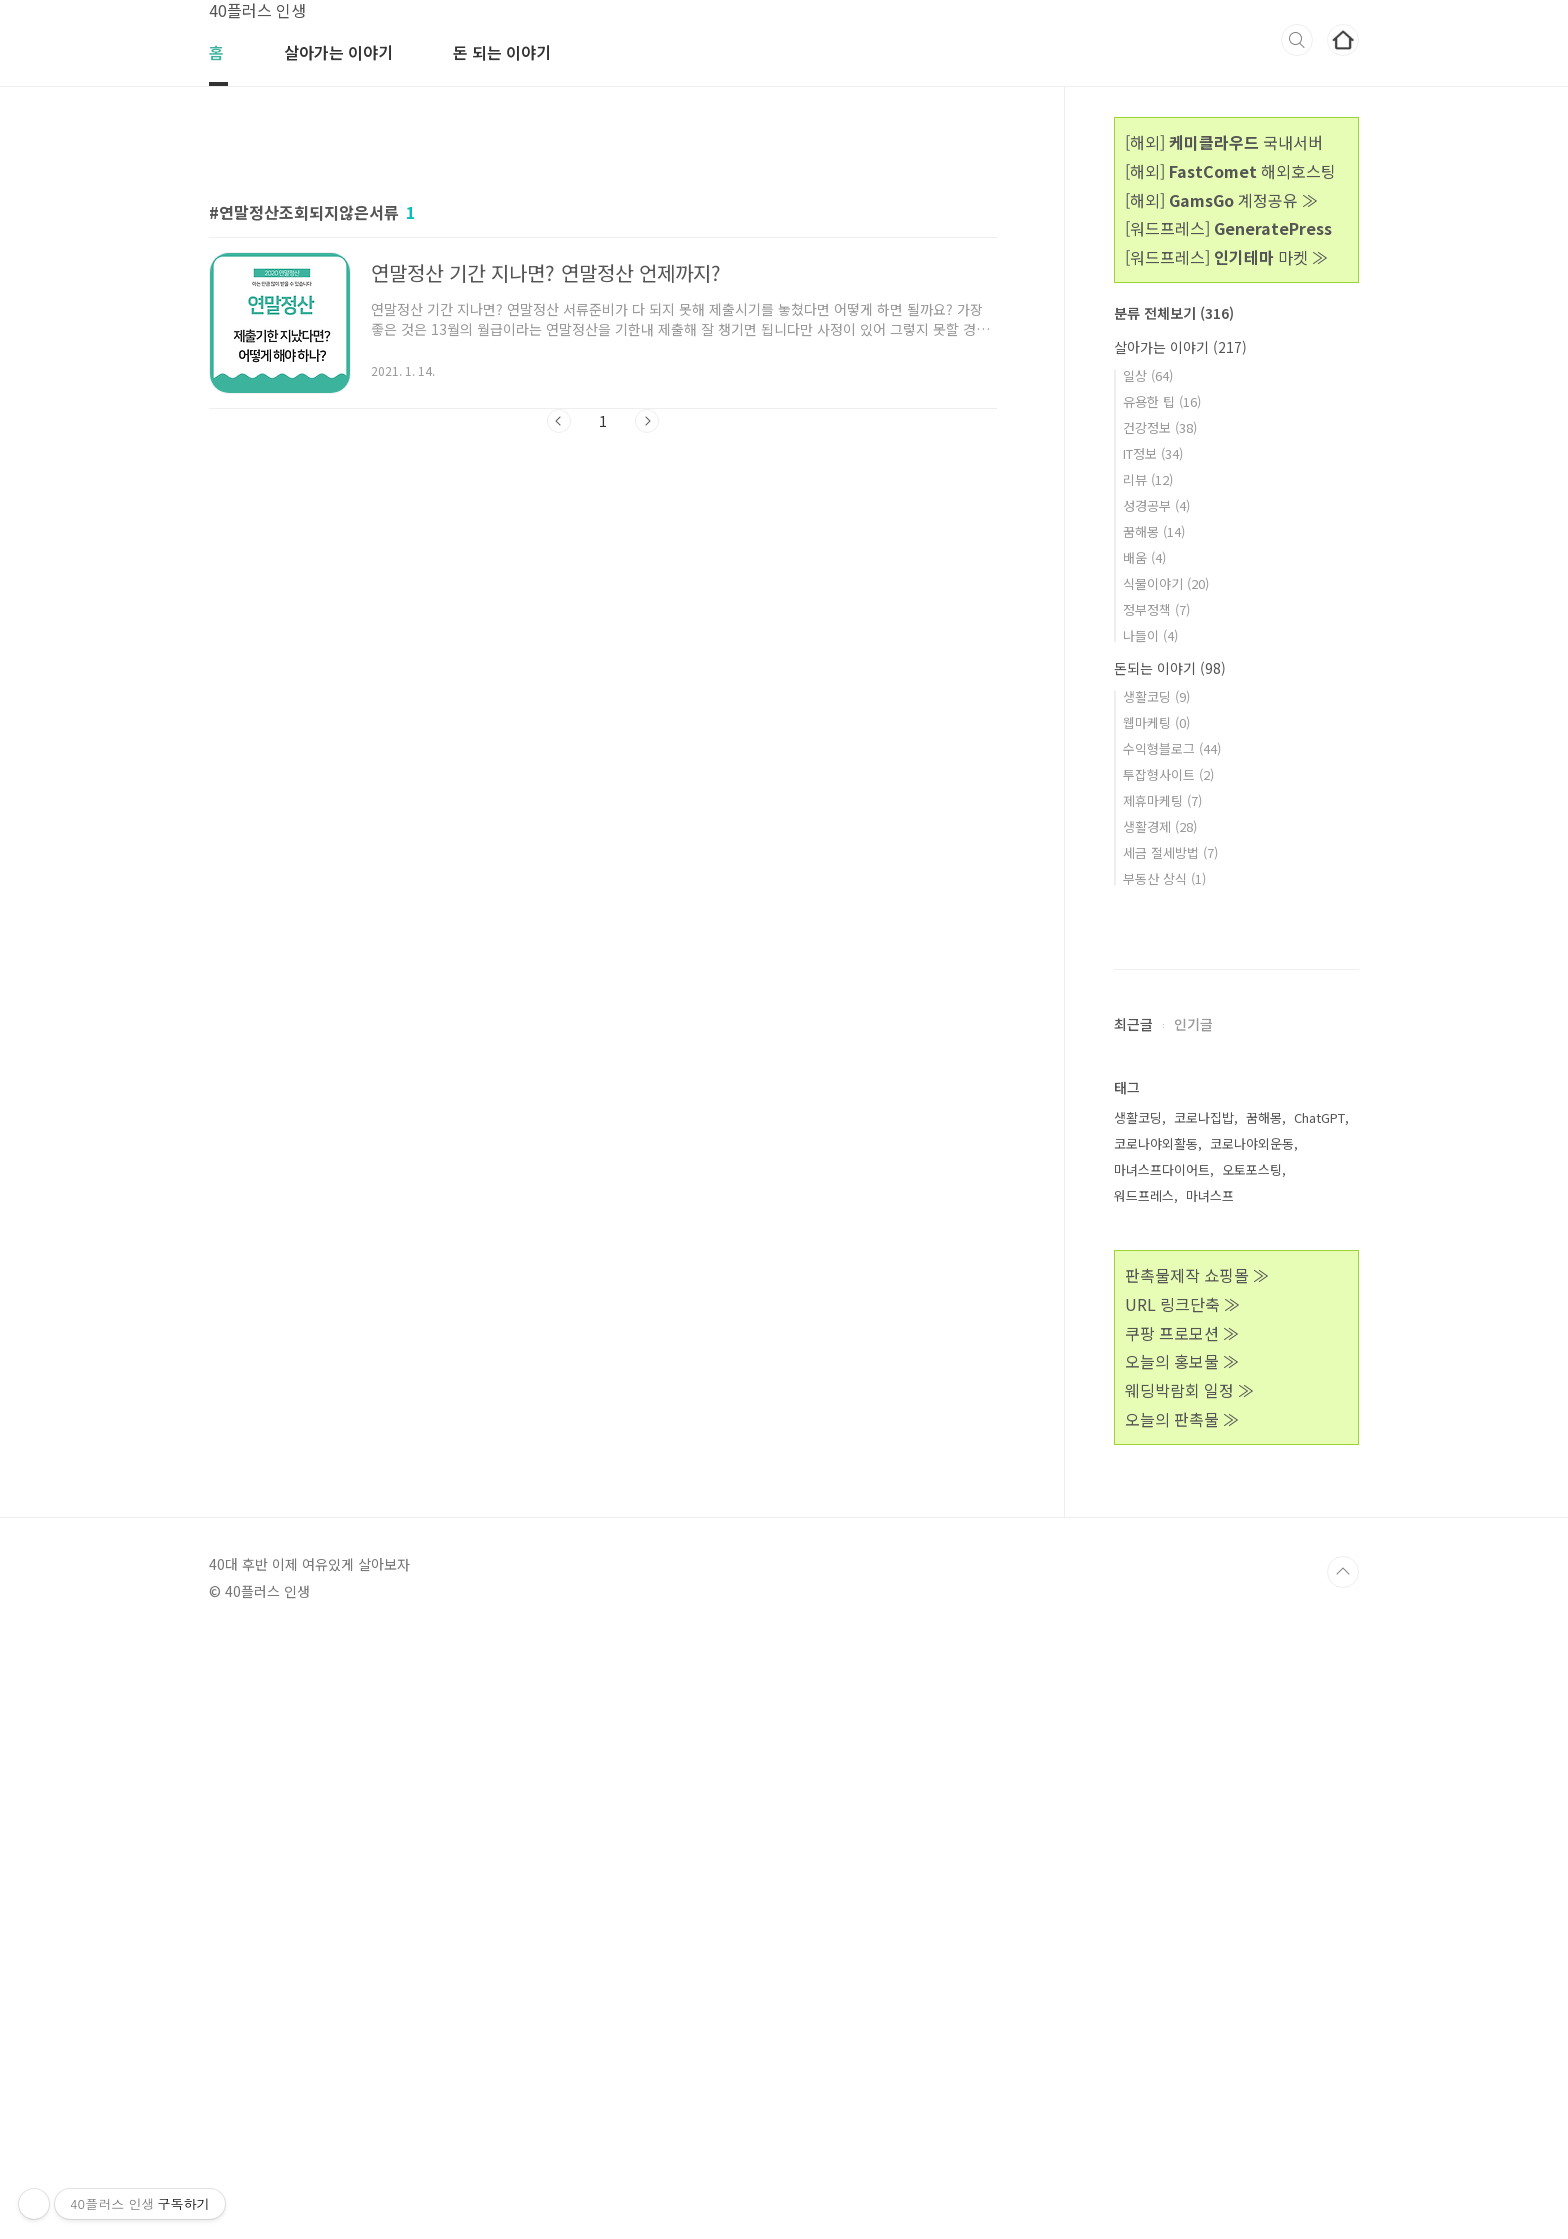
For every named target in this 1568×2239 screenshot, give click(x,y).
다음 (647, 701)
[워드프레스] (1228, 228)
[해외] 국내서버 (1224, 142)
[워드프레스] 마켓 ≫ (1226, 257)
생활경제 (1160, 826)
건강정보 (1160, 427)
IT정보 (1153, 453)
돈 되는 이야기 (502, 52)
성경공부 (1156, 505)
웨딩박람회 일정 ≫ (1189, 1990)
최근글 (1133, 1624)
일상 (1148, 375)
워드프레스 (1144, 1795)
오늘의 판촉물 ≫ (1182, 2019)
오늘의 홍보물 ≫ (1182, 1961)
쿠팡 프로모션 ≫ (1182, 1933)
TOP (1343, 2172)
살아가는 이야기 (338, 52)
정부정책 (1156, 609)
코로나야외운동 (1252, 1743)
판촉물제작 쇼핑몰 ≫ (1197, 1875)
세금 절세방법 (1170, 852)
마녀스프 (1210, 1795)
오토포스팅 (1252, 1769)
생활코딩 (1156, 696)
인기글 (1193, 1624)
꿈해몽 (1154, 531)
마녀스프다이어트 (1162, 1769)
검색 (1297, 40)
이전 (559, 701)
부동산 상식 (1164, 878)
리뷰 (1148, 479)
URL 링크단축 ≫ (1182, 1904)
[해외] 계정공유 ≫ (1221, 200)
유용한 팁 (1162, 401)
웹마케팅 (1156, 722)
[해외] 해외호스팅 (1230, 171)
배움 (1144, 557)
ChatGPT (1319, 1717)
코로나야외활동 (1156, 1743)
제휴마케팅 (1162, 800)
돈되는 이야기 (1170, 668)
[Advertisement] (603, 317)
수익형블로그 (1172, 748)
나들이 (1150, 635)
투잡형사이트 (1168, 774)
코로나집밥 (1204, 1717)
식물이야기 (1166, 583)
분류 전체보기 (1174, 313)
